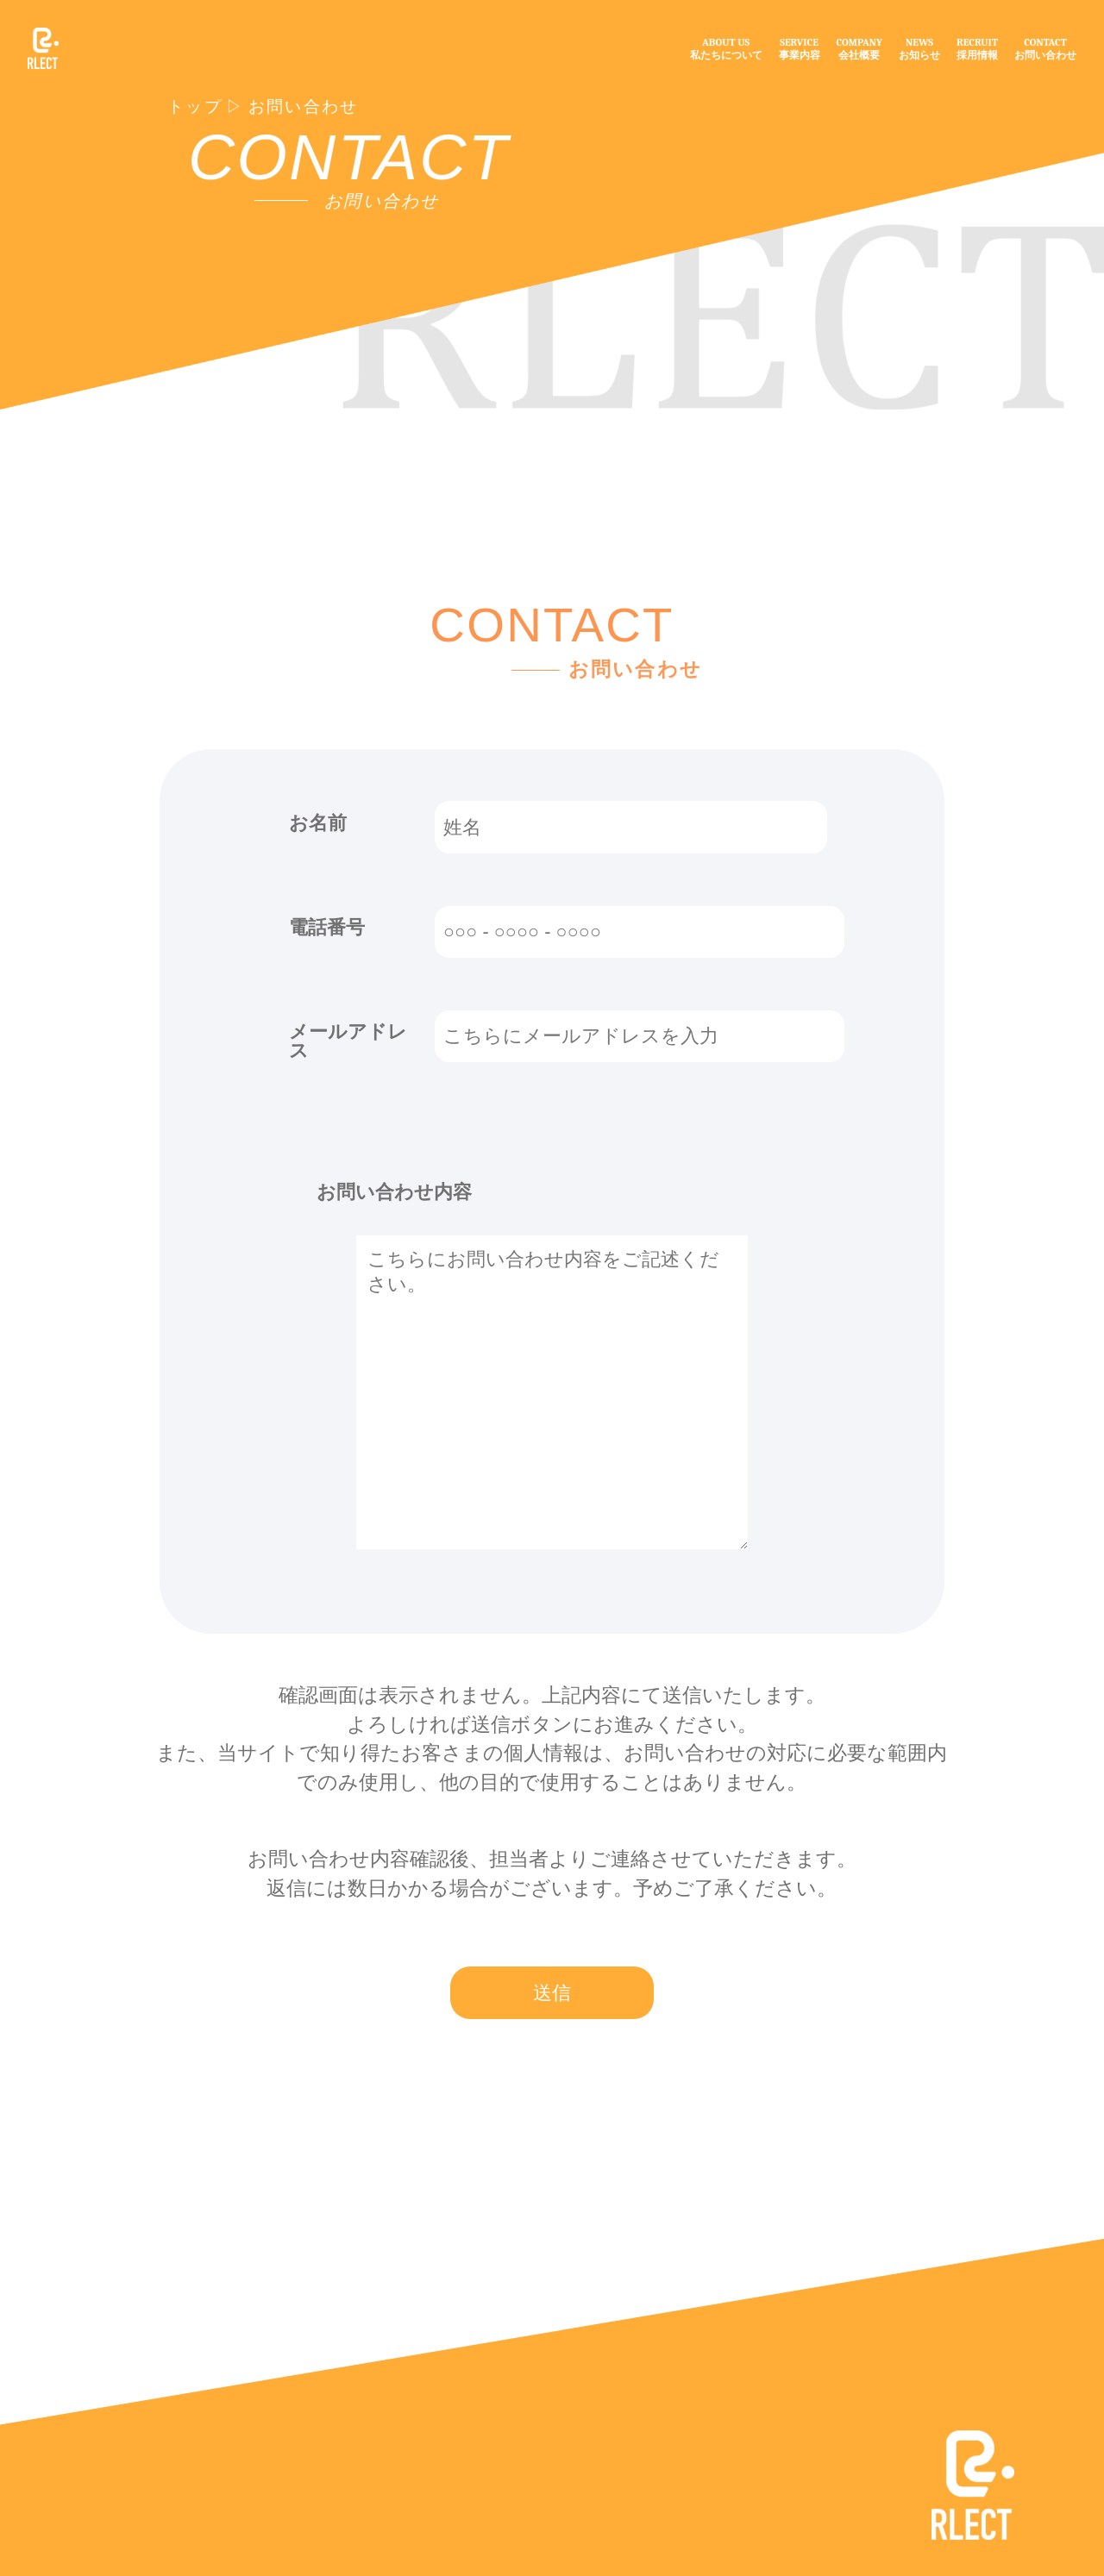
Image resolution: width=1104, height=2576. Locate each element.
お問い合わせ (303, 107)
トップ (195, 107)
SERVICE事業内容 (799, 49)
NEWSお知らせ (919, 49)
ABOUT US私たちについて (726, 49)
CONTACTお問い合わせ (1045, 49)
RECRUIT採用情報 (977, 49)
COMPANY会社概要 (859, 49)
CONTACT (349, 157)
